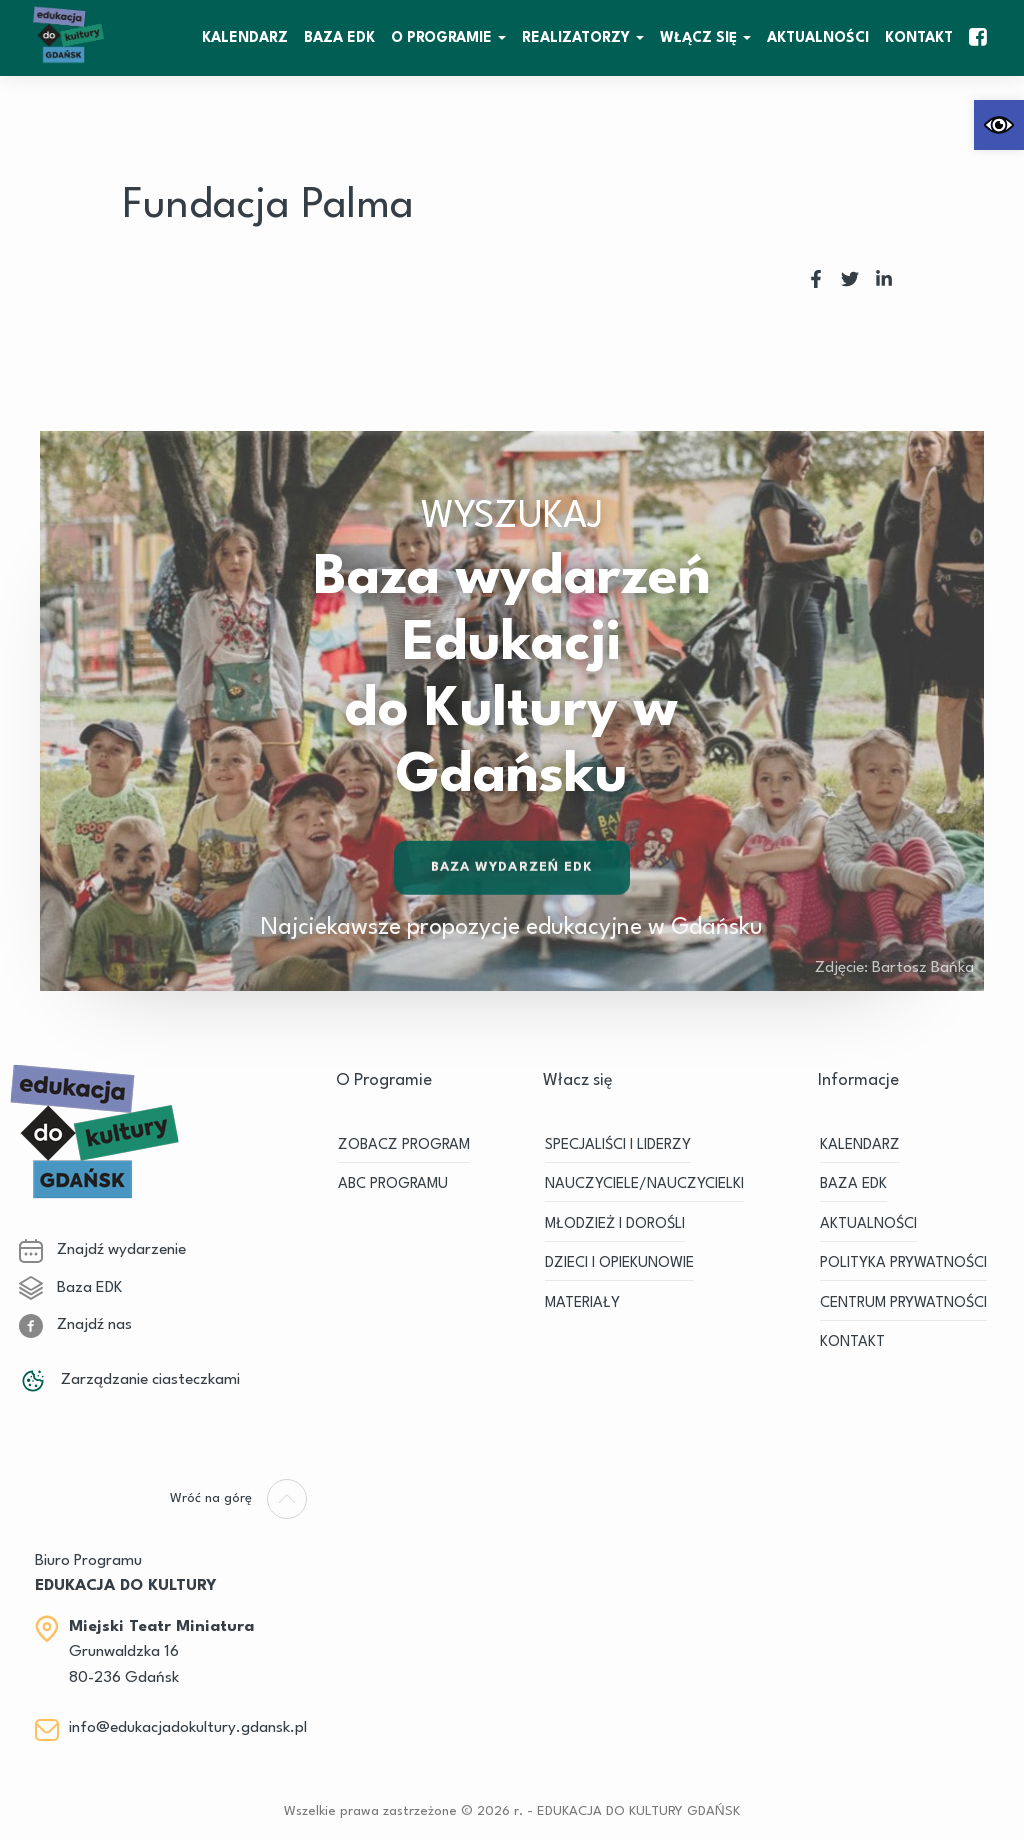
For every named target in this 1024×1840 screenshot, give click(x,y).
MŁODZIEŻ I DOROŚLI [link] (615, 1224)
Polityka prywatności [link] (903, 1263)
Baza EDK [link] (70, 1288)
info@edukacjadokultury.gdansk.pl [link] (188, 1728)
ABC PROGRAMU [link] (393, 1184)
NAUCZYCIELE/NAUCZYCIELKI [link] (644, 1184)
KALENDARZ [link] (245, 38)
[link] (999, 125)
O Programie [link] (441, 38)
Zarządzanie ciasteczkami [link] (129, 1380)
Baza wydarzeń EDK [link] (512, 870)
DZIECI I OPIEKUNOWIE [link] (619, 1263)
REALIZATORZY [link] (576, 38)
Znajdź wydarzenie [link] (102, 1250)
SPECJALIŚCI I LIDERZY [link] (618, 1145)
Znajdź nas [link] (75, 1325)
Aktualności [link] (818, 38)
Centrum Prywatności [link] (903, 1303)
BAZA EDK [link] (339, 38)
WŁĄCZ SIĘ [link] (698, 38)
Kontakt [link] (919, 38)
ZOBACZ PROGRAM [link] (404, 1145)
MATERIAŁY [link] (582, 1303)
